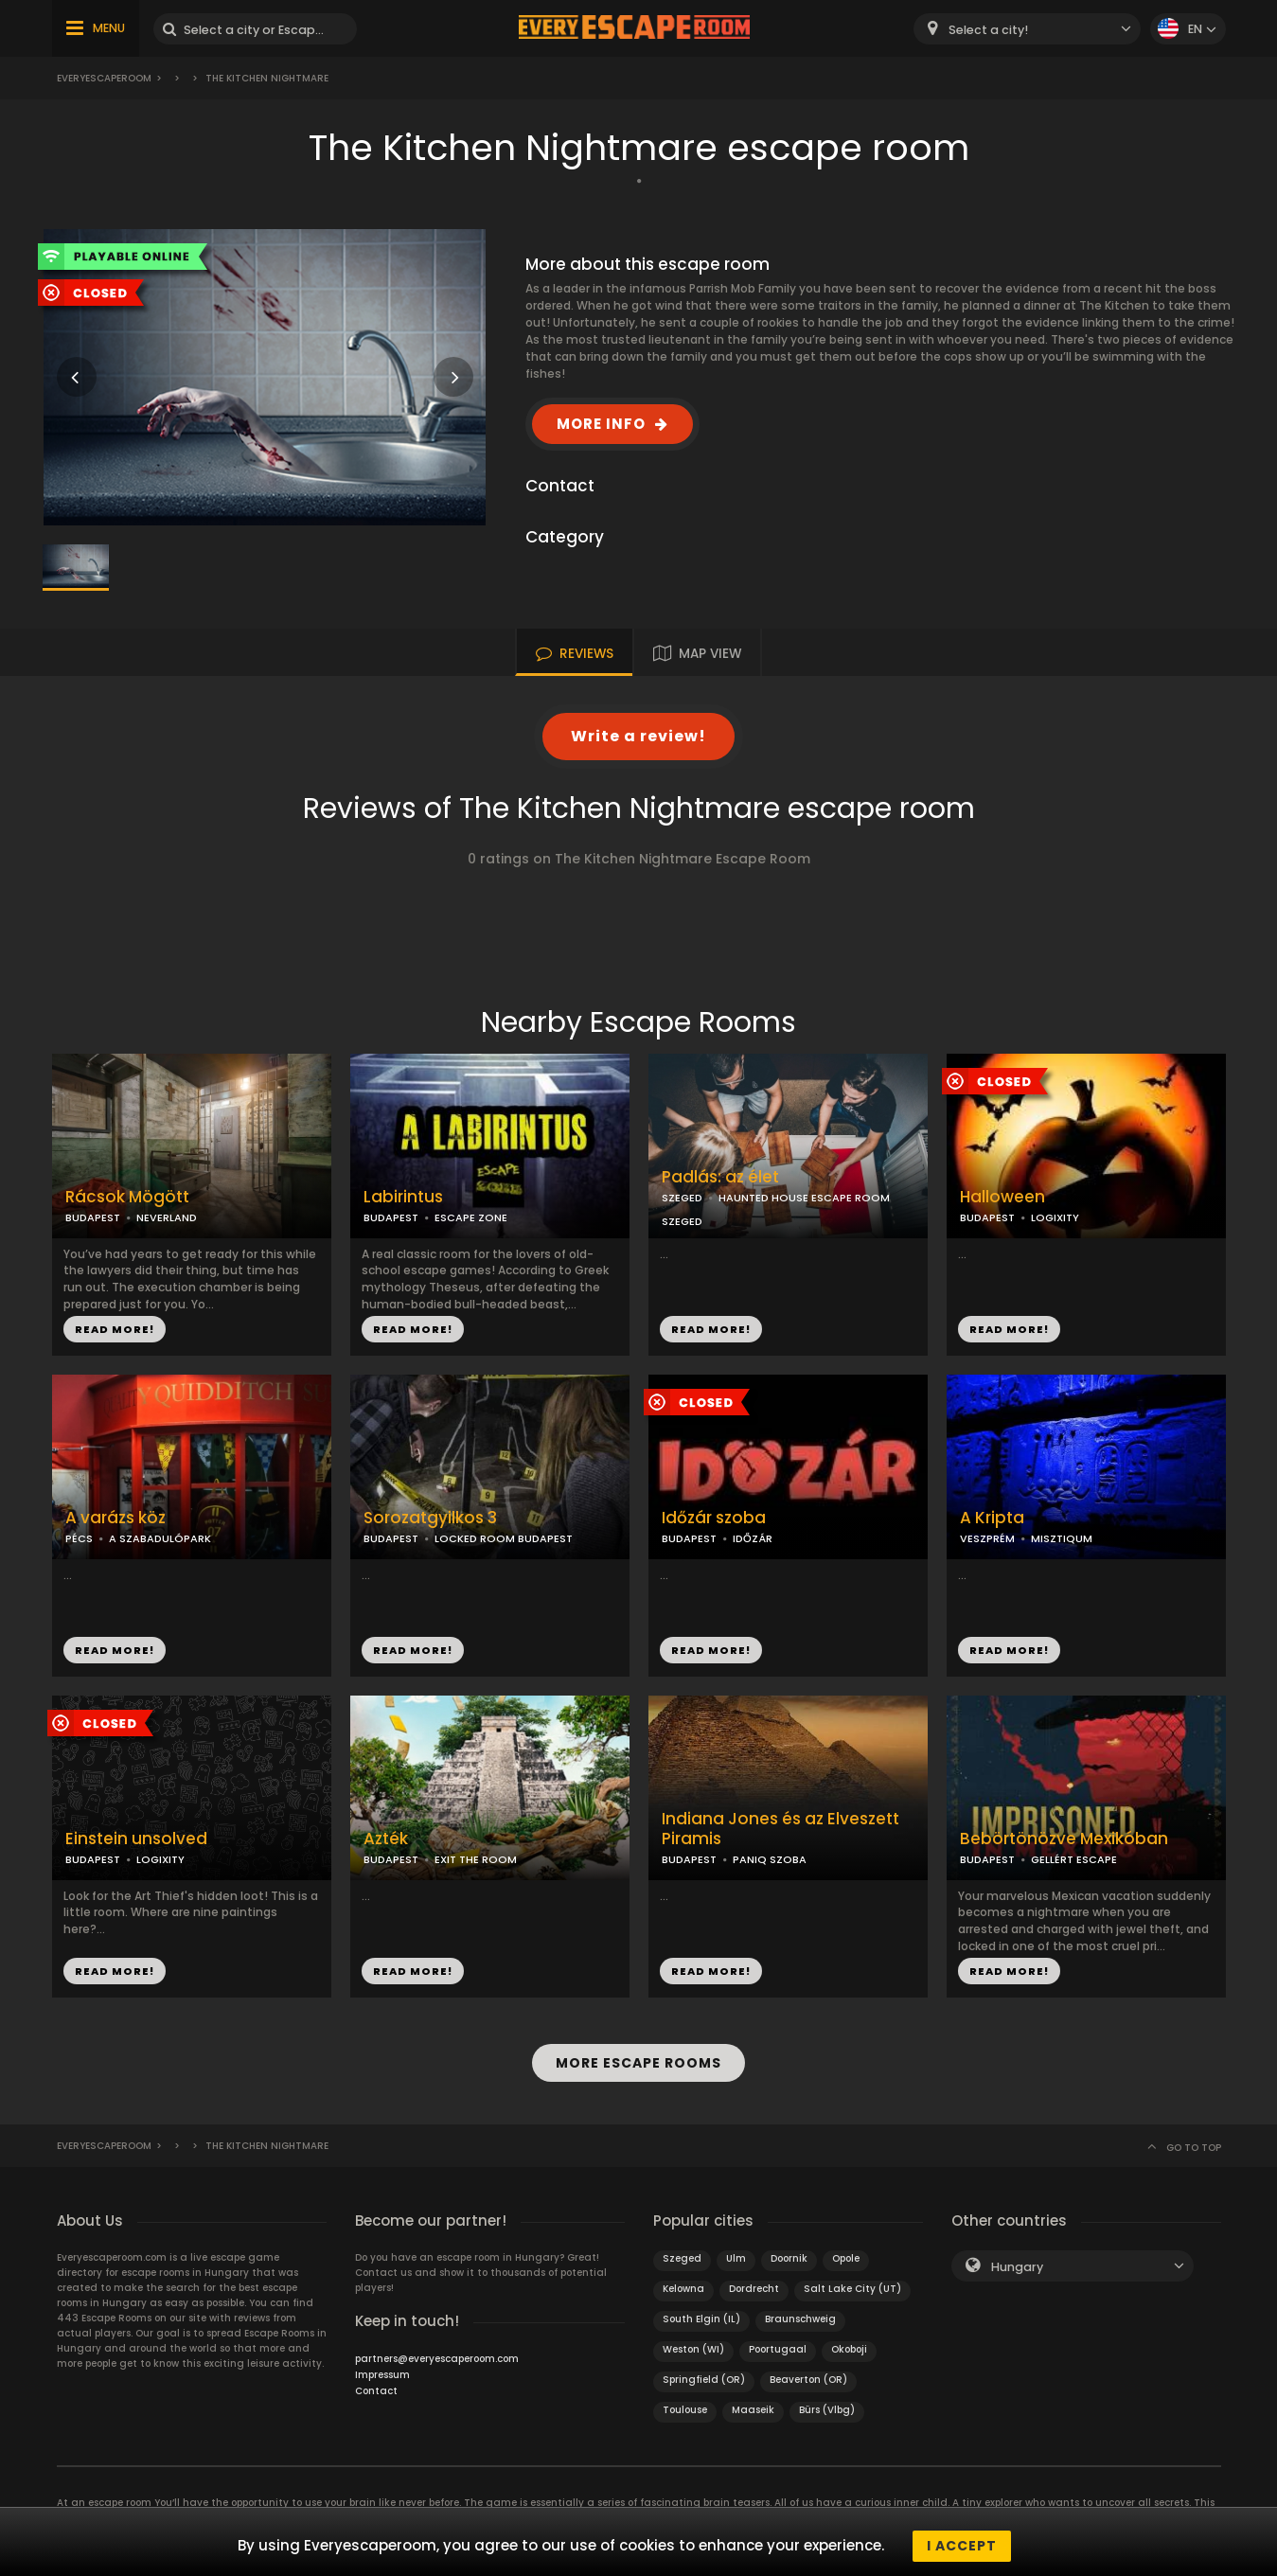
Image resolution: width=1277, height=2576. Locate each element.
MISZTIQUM (1061, 1538)
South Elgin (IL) (701, 2310)
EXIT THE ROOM (476, 1859)
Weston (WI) (693, 2341)
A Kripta (992, 1518)
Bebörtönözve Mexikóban (1064, 1839)
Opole (846, 2250)
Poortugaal (778, 2341)
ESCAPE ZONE (471, 1217)
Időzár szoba (714, 1518)
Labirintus (403, 1197)
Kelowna (683, 2280)
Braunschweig (800, 2310)
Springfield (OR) (704, 2371)
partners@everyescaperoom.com (437, 2350)
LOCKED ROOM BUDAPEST (504, 1538)
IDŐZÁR (752, 1538)
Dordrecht (754, 2280)
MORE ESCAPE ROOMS (638, 2059)
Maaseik (753, 2401)
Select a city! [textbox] (988, 30)
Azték (386, 1839)
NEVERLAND (166, 1217)
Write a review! (638, 736)
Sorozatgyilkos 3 (430, 1518)
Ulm (736, 2250)
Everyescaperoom (104, 78)
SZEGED (682, 1197)
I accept (962, 2545)
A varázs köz (115, 1518)
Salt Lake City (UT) (852, 2280)
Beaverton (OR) (808, 2371)
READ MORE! (114, 1329)
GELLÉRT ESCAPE (1074, 1859)
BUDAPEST (92, 1217)
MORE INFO (601, 424)
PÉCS (79, 1538)
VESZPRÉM (987, 1538)
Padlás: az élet (720, 1177)
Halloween (1002, 1197)
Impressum (382, 2366)
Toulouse (685, 2401)
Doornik (789, 2250)
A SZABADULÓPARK (160, 1538)
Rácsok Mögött (127, 1197)
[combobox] (1027, 28)
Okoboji (849, 2341)
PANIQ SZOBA (770, 1859)
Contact (376, 2382)
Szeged (682, 2250)
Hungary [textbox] (1017, 2258)
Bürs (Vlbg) (827, 2401)
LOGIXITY (1055, 1217)
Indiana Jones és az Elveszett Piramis (780, 1829)
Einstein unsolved (136, 1839)
